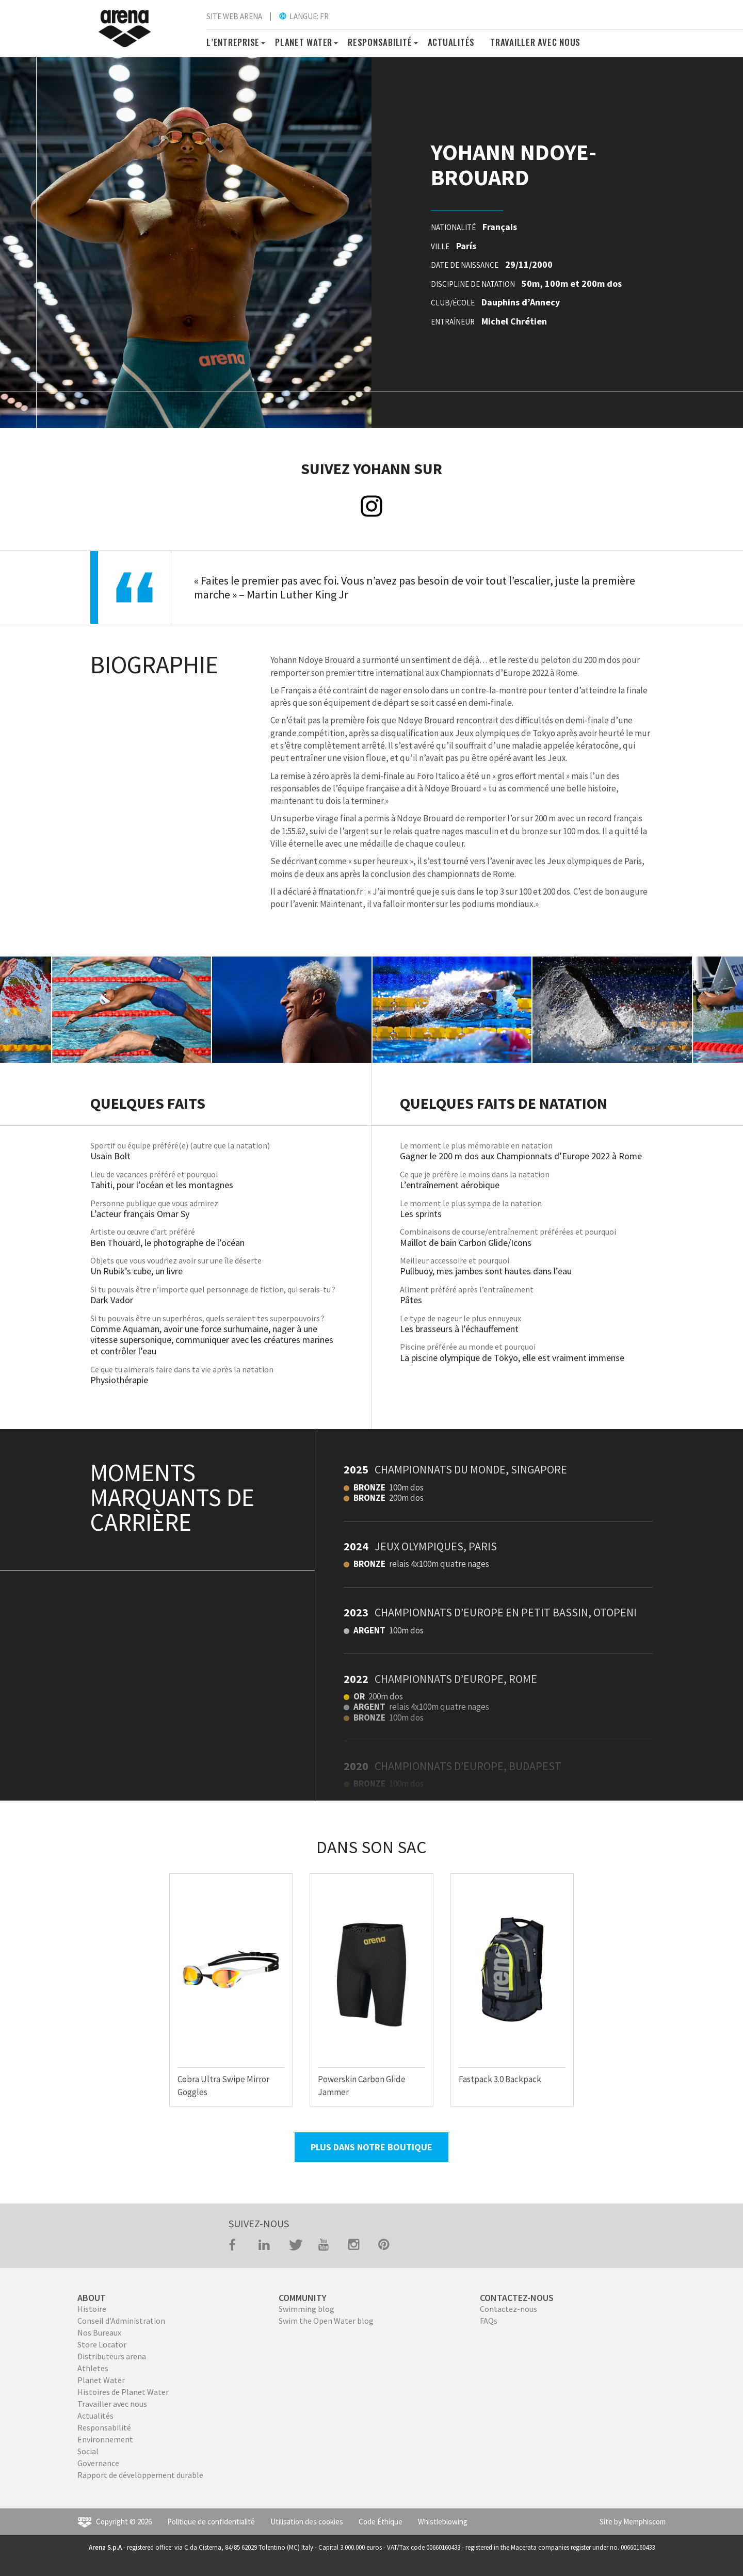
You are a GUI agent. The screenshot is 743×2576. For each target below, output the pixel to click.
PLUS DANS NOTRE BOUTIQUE (371, 2147)
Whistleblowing (442, 2521)
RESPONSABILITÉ (380, 42)
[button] (261, 42)
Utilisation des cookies (306, 2521)
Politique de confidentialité (211, 2521)
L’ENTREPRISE (233, 42)
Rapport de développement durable (140, 2475)
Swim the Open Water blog (326, 2320)
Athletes (92, 2368)
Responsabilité (104, 2427)
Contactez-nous (508, 2309)
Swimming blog (306, 2309)
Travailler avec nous (112, 2404)
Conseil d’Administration (121, 2320)
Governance (98, 2463)
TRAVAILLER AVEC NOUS (535, 42)
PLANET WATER (303, 42)
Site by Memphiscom (633, 2521)
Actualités (451, 42)
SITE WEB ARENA (234, 16)
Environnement (105, 2439)
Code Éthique (380, 2521)
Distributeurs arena (111, 2356)
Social (88, 2451)
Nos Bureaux (99, 2332)
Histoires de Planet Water (123, 2392)
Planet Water (101, 2380)
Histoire (91, 2309)
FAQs (488, 2320)
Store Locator (101, 2344)
